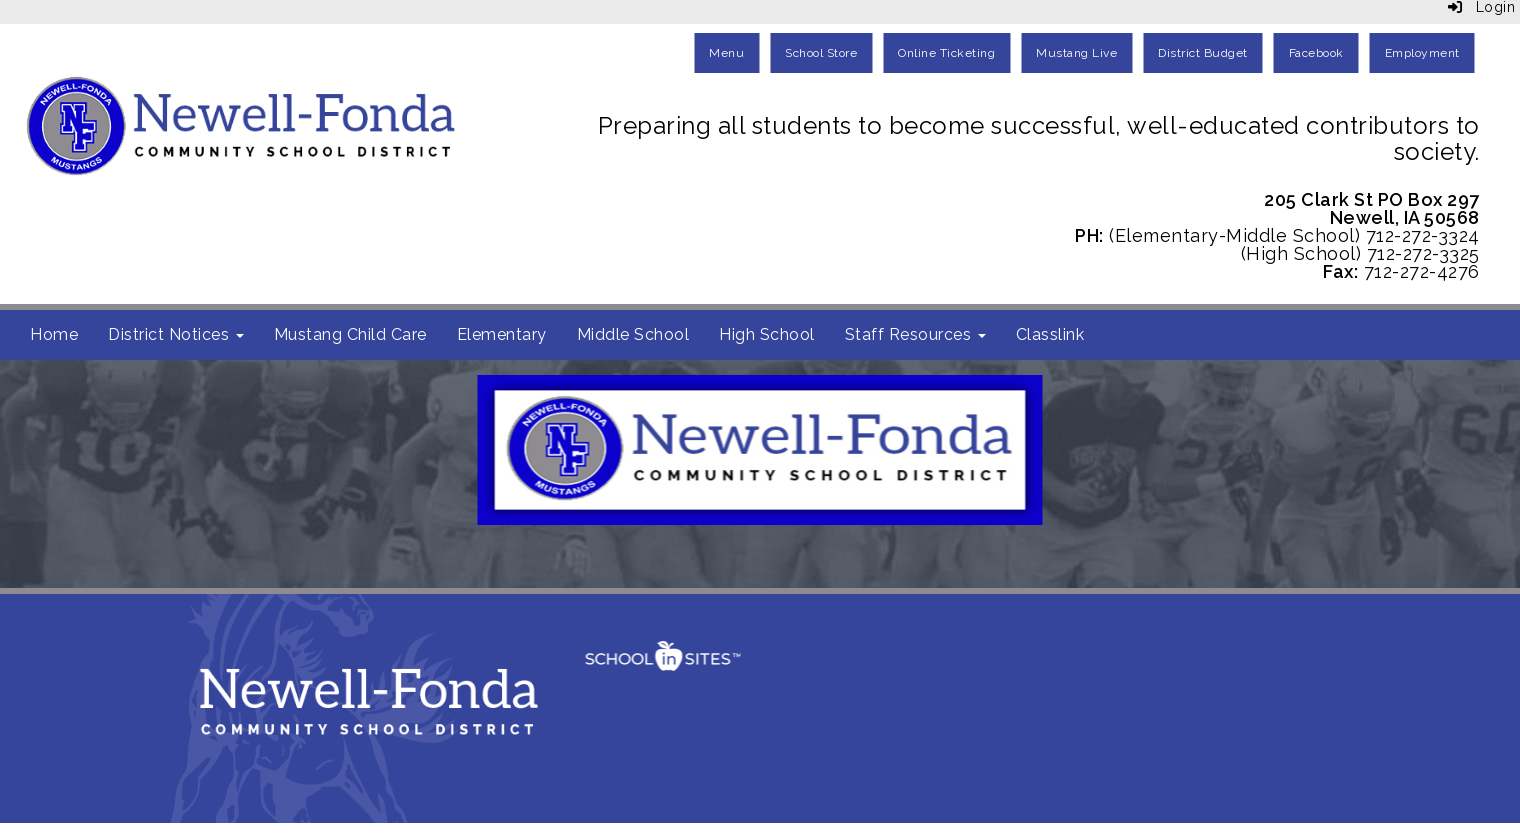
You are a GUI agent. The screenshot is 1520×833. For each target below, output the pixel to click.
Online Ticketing (946, 53)
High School (767, 334)
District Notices (176, 334)
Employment (1422, 53)
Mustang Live (1076, 53)
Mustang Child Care (350, 334)
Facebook (1316, 53)
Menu (726, 53)
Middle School (633, 334)
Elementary (502, 334)
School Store (821, 53)
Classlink (1050, 334)
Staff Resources (915, 334)
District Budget (1203, 53)
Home (54, 334)
